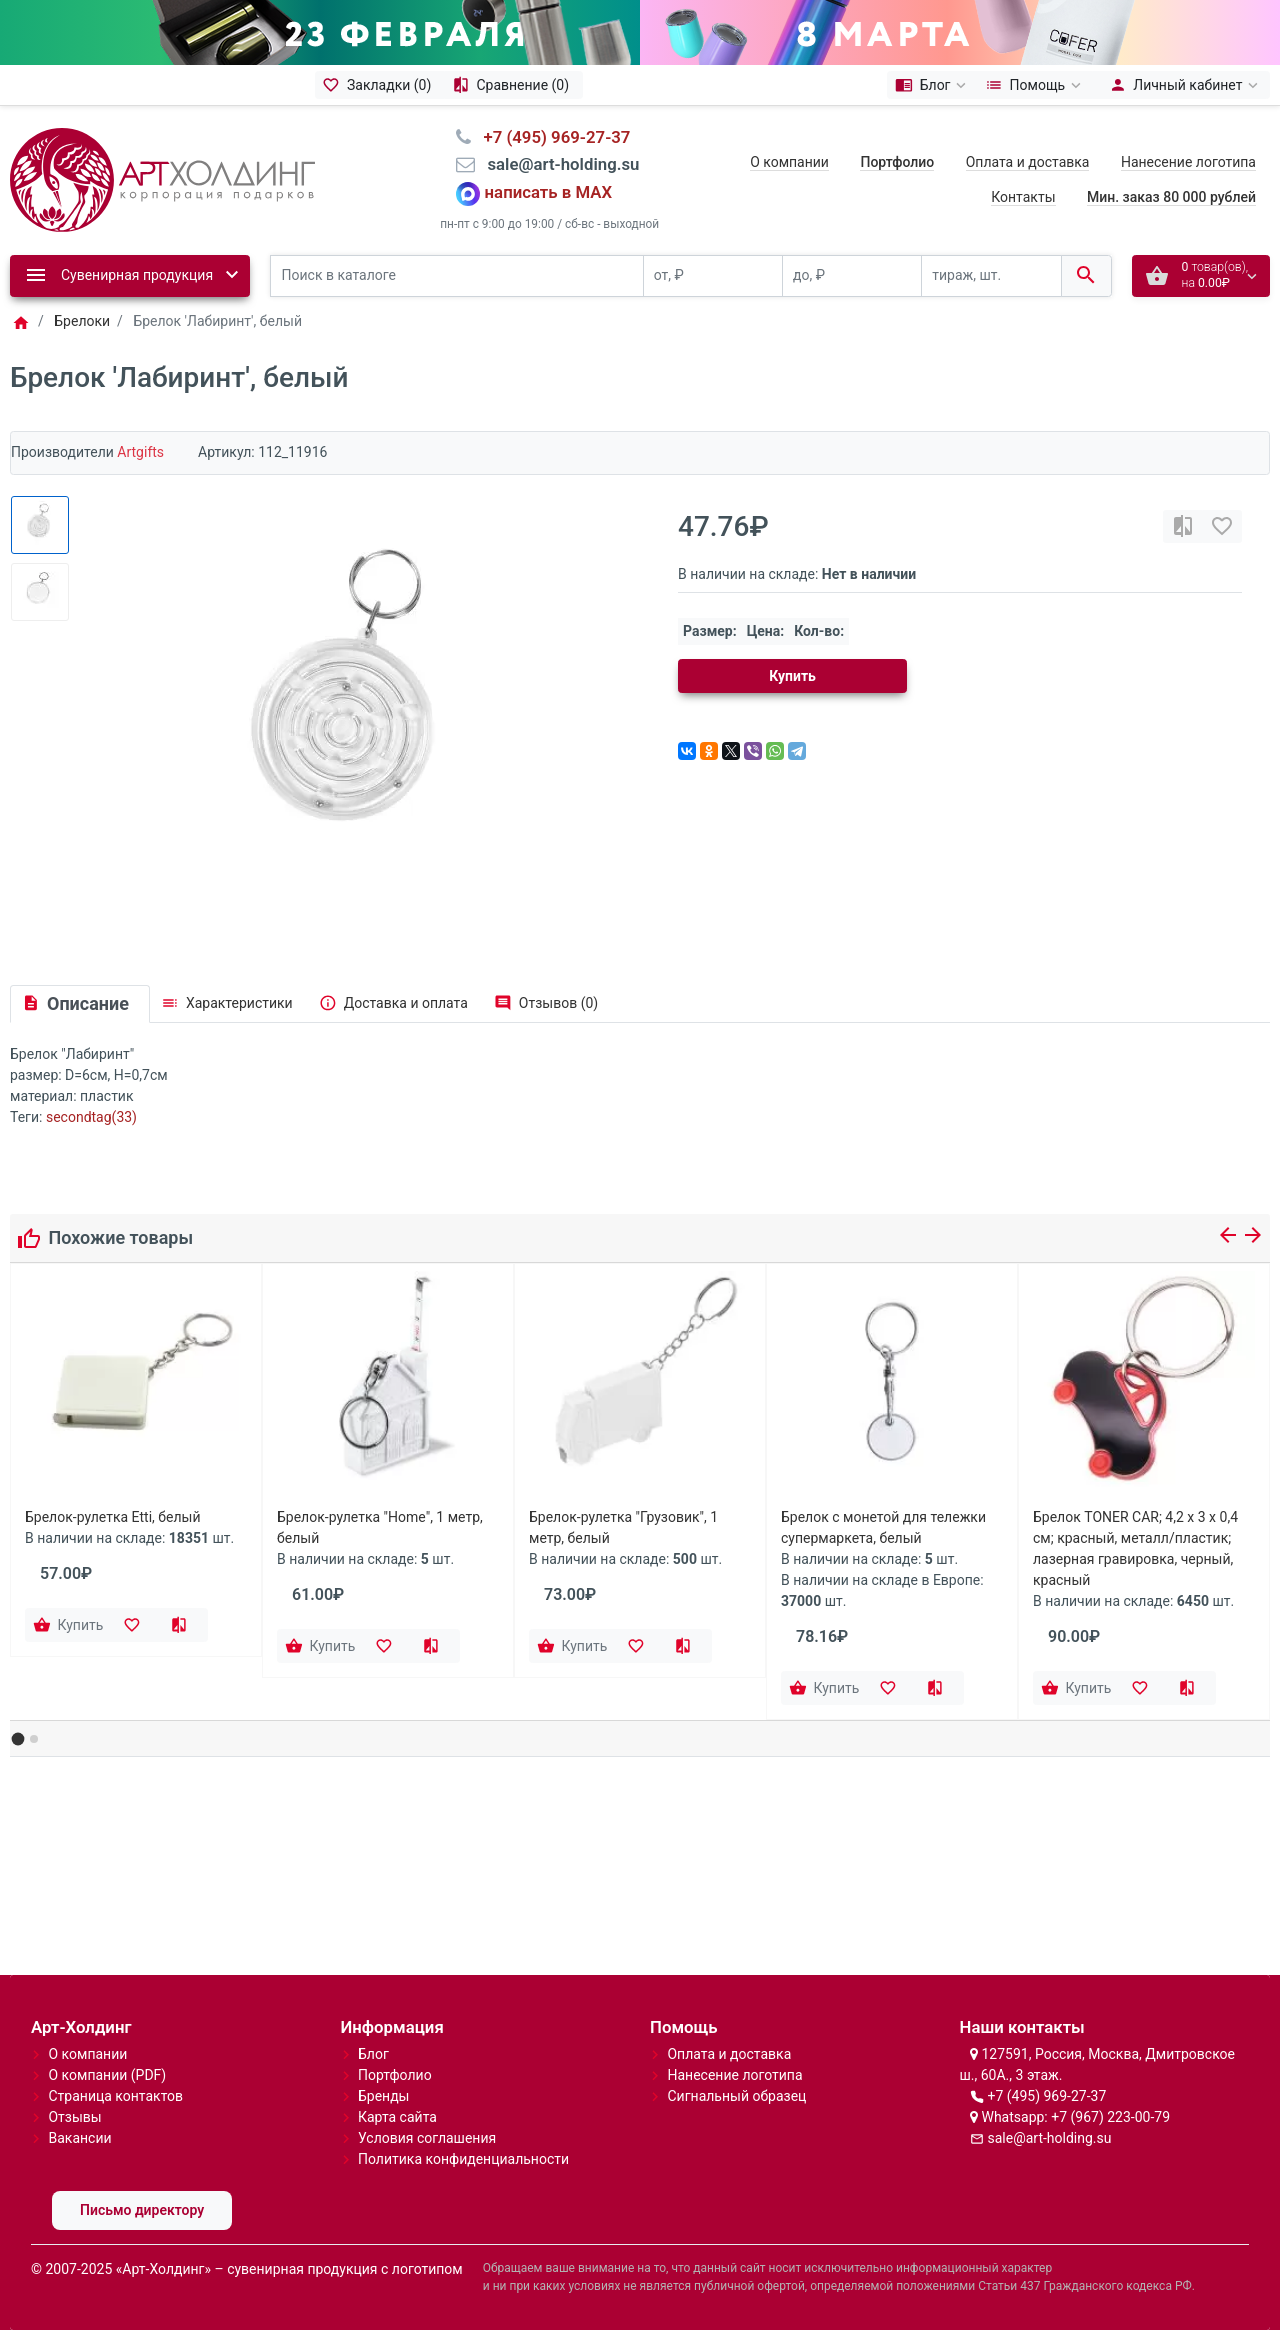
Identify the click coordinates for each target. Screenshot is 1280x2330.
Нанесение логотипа (1188, 162)
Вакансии (79, 2138)
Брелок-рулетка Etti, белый (113, 1517)
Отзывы (74, 2117)
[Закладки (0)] (380, 85)
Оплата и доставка (1028, 162)
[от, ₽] (713, 276)
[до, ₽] (852, 276)
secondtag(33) (91, 1117)
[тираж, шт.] (991, 276)
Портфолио (395, 2075)
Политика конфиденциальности (463, 2159)
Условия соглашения (427, 2138)
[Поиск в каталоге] (457, 276)
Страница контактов (115, 2096)
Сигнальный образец (736, 2096)
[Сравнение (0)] (513, 85)
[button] (18, 1738)
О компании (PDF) (107, 2075)
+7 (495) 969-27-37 (1046, 2096)
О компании (789, 162)
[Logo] (162, 178)
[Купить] (70, 1625)
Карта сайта (397, 2117)
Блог (373, 2054)
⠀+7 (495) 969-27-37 (550, 137)
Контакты (1023, 197)
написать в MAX (549, 192)
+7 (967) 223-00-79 (1110, 2117)
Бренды (384, 2096)
